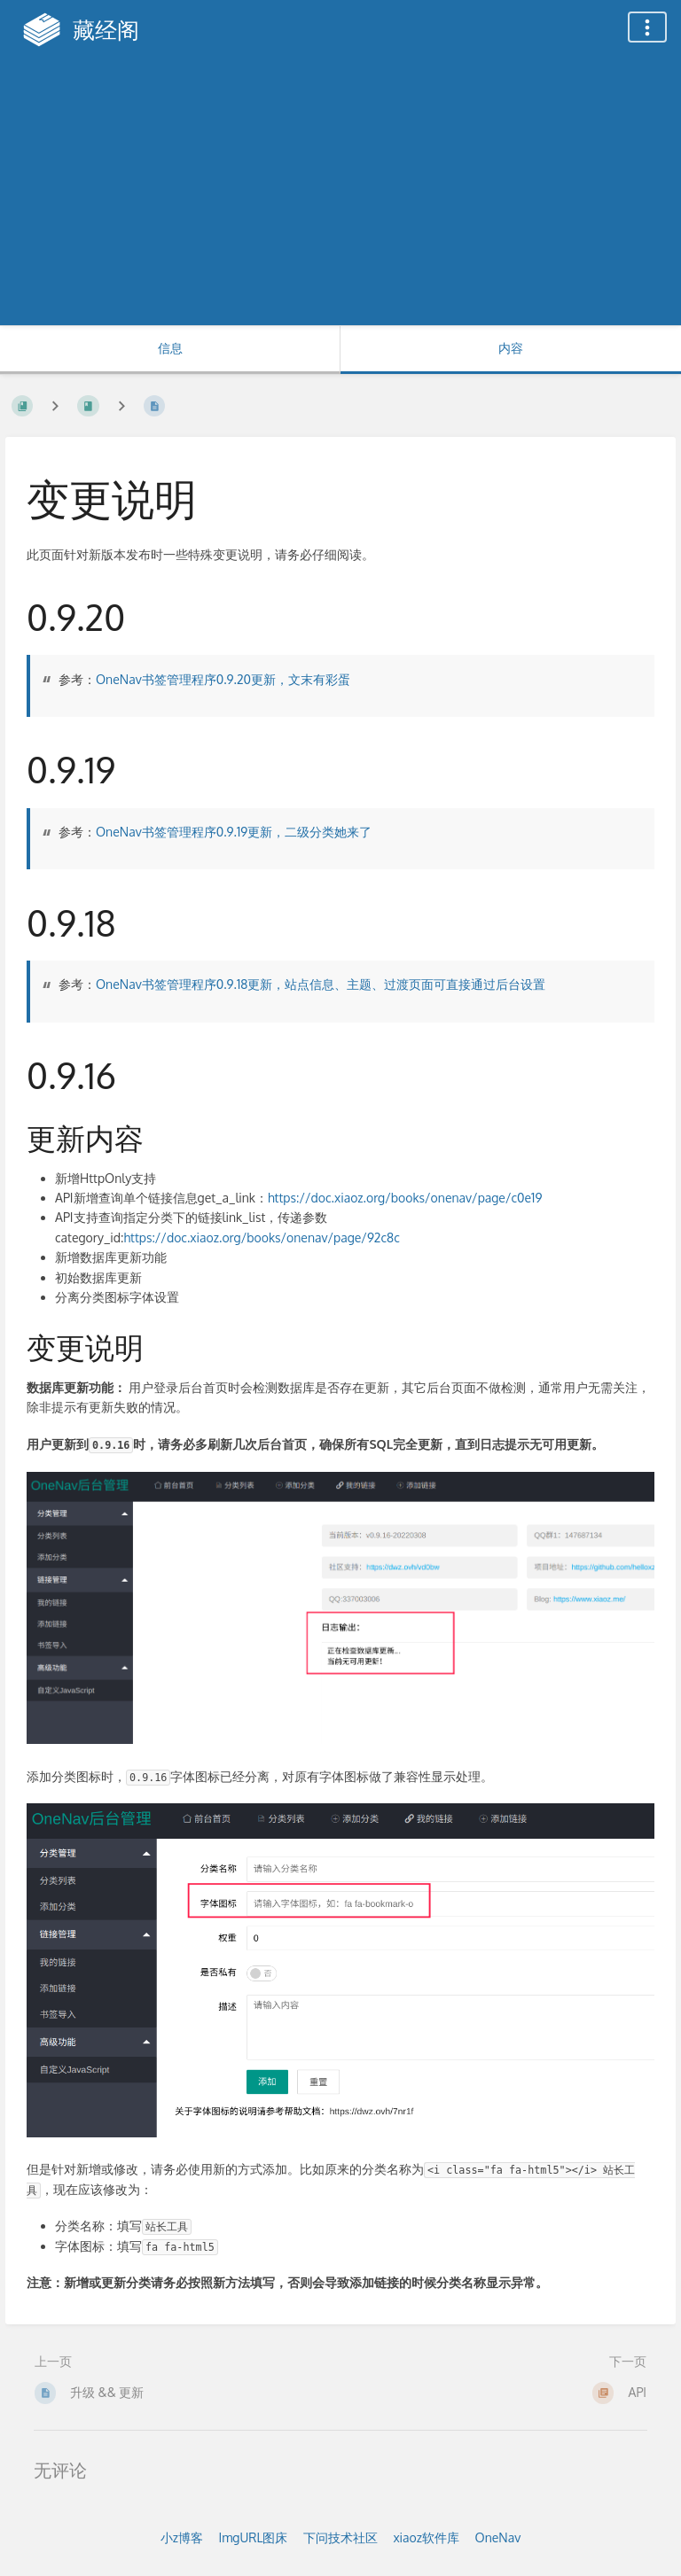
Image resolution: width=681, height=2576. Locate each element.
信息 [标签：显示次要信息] (170, 347)
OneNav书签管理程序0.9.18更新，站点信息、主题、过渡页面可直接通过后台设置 (320, 984)
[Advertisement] (340, 192)
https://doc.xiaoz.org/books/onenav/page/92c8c (261, 1237)
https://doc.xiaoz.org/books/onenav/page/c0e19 (405, 1197)
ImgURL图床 (252, 2537)
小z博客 (181, 2537)
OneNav (498, 2537)
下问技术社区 (340, 2537)
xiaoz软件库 (426, 2537)
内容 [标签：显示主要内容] (510, 347)
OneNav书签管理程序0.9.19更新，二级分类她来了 (234, 831)
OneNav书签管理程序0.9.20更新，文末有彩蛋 (223, 679)
